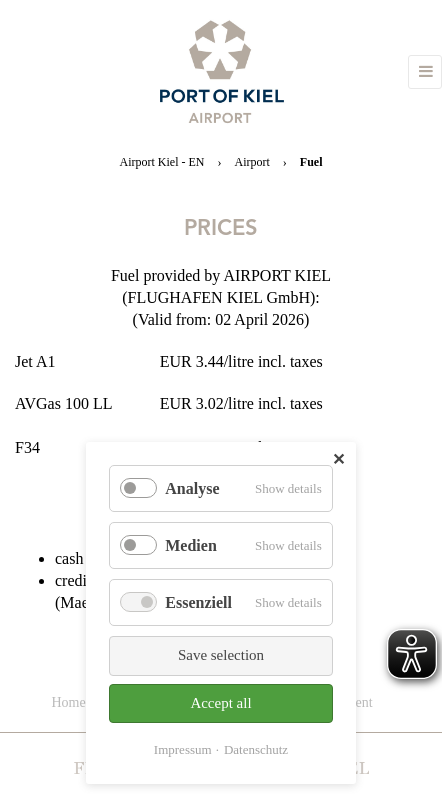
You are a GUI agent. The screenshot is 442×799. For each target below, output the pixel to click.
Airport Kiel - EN (162, 162)
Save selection (221, 655)
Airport (251, 162)
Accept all (220, 703)
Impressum (183, 749)
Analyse (192, 488)
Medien (191, 545)
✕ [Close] (338, 459)
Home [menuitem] (68, 702)
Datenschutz (256, 749)
